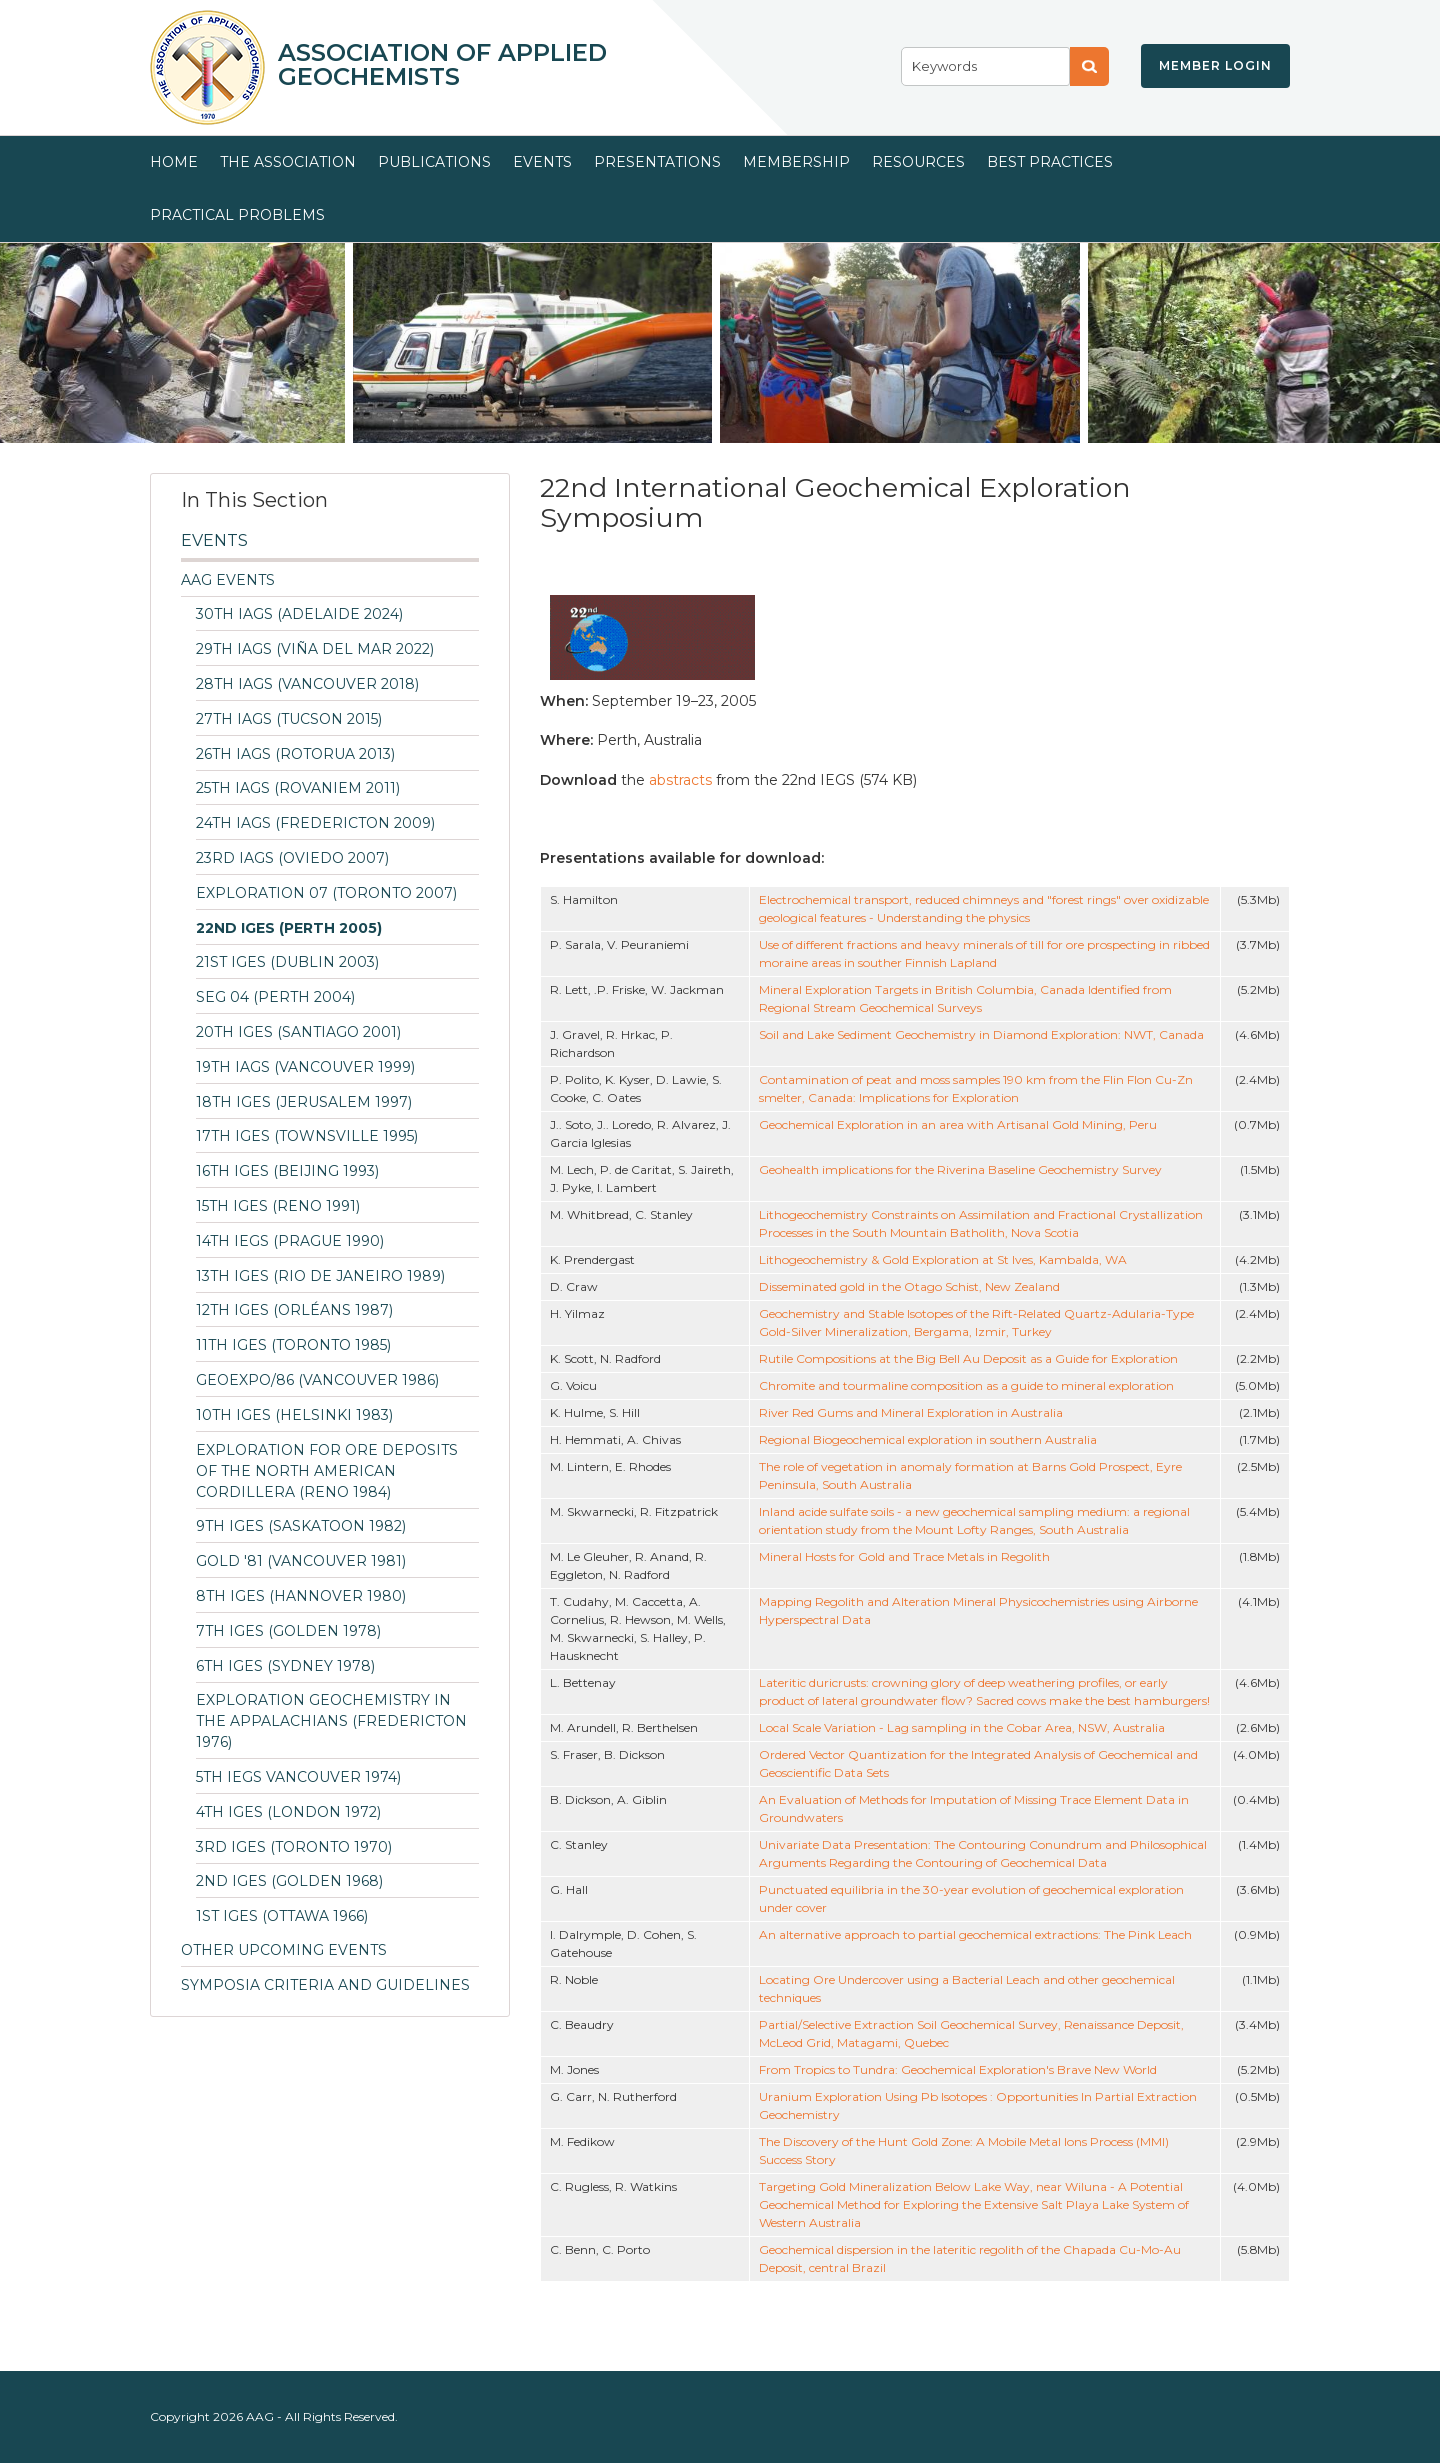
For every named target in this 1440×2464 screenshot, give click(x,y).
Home (174, 162)
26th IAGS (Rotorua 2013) (295, 754)
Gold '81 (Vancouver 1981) (301, 1561)
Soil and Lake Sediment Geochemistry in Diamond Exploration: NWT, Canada (981, 1034)
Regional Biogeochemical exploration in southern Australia (928, 1439)
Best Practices (1050, 162)
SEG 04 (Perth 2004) (275, 997)
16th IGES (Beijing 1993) (287, 1171)
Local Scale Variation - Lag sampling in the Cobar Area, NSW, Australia (962, 1727)
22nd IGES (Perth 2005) (289, 928)
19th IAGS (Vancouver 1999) (305, 1067)
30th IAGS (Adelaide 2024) (299, 614)
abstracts (682, 780)
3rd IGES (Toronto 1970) (294, 1847)
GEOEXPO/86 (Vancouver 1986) (317, 1380)
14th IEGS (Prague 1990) (290, 1241)
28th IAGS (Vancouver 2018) (307, 684)
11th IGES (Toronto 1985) (293, 1345)
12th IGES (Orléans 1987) (294, 1310)
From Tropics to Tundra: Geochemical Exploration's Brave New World (958, 2069)
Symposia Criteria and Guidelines (325, 1985)
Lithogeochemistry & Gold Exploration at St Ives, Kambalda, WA (943, 1259)
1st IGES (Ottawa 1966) (282, 1916)
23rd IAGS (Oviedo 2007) (292, 858)
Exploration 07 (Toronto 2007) (326, 893)
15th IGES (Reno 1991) (278, 1206)
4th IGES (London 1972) (288, 1812)
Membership (796, 162)
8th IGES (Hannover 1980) (301, 1596)
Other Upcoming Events (284, 1950)
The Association (288, 162)
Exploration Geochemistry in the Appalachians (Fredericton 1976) (331, 1721)
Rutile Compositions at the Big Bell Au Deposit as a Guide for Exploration (968, 1358)
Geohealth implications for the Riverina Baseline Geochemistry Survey (960, 1169)
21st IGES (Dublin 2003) (287, 962)
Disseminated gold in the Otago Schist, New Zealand (909, 1286)
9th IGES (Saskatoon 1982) (301, 1526)
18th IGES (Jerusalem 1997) (304, 1102)
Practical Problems (237, 215)
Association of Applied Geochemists (442, 65)
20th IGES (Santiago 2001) (298, 1032)
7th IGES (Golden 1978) (288, 1631)
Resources (918, 162)
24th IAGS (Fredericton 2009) (315, 823)
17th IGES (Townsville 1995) (307, 1136)
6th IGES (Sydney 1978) (285, 1666)
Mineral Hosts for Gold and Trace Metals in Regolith (904, 1556)
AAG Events (228, 580)
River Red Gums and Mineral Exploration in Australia (911, 1412)
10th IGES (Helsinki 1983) (294, 1415)
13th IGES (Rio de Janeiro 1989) (320, 1276)
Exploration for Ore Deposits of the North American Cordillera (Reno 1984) (327, 1471)
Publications (434, 162)
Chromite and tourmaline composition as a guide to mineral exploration (966, 1385)
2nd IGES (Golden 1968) (289, 1881)
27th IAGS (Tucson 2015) (289, 719)
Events (542, 162)
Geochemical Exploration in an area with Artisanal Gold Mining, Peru (958, 1124)
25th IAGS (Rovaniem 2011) (298, 788)
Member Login (1215, 65)
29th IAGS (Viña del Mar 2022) (315, 649)
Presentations (657, 162)
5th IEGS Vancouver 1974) (298, 1777)
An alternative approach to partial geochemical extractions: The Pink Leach (975, 1934)
